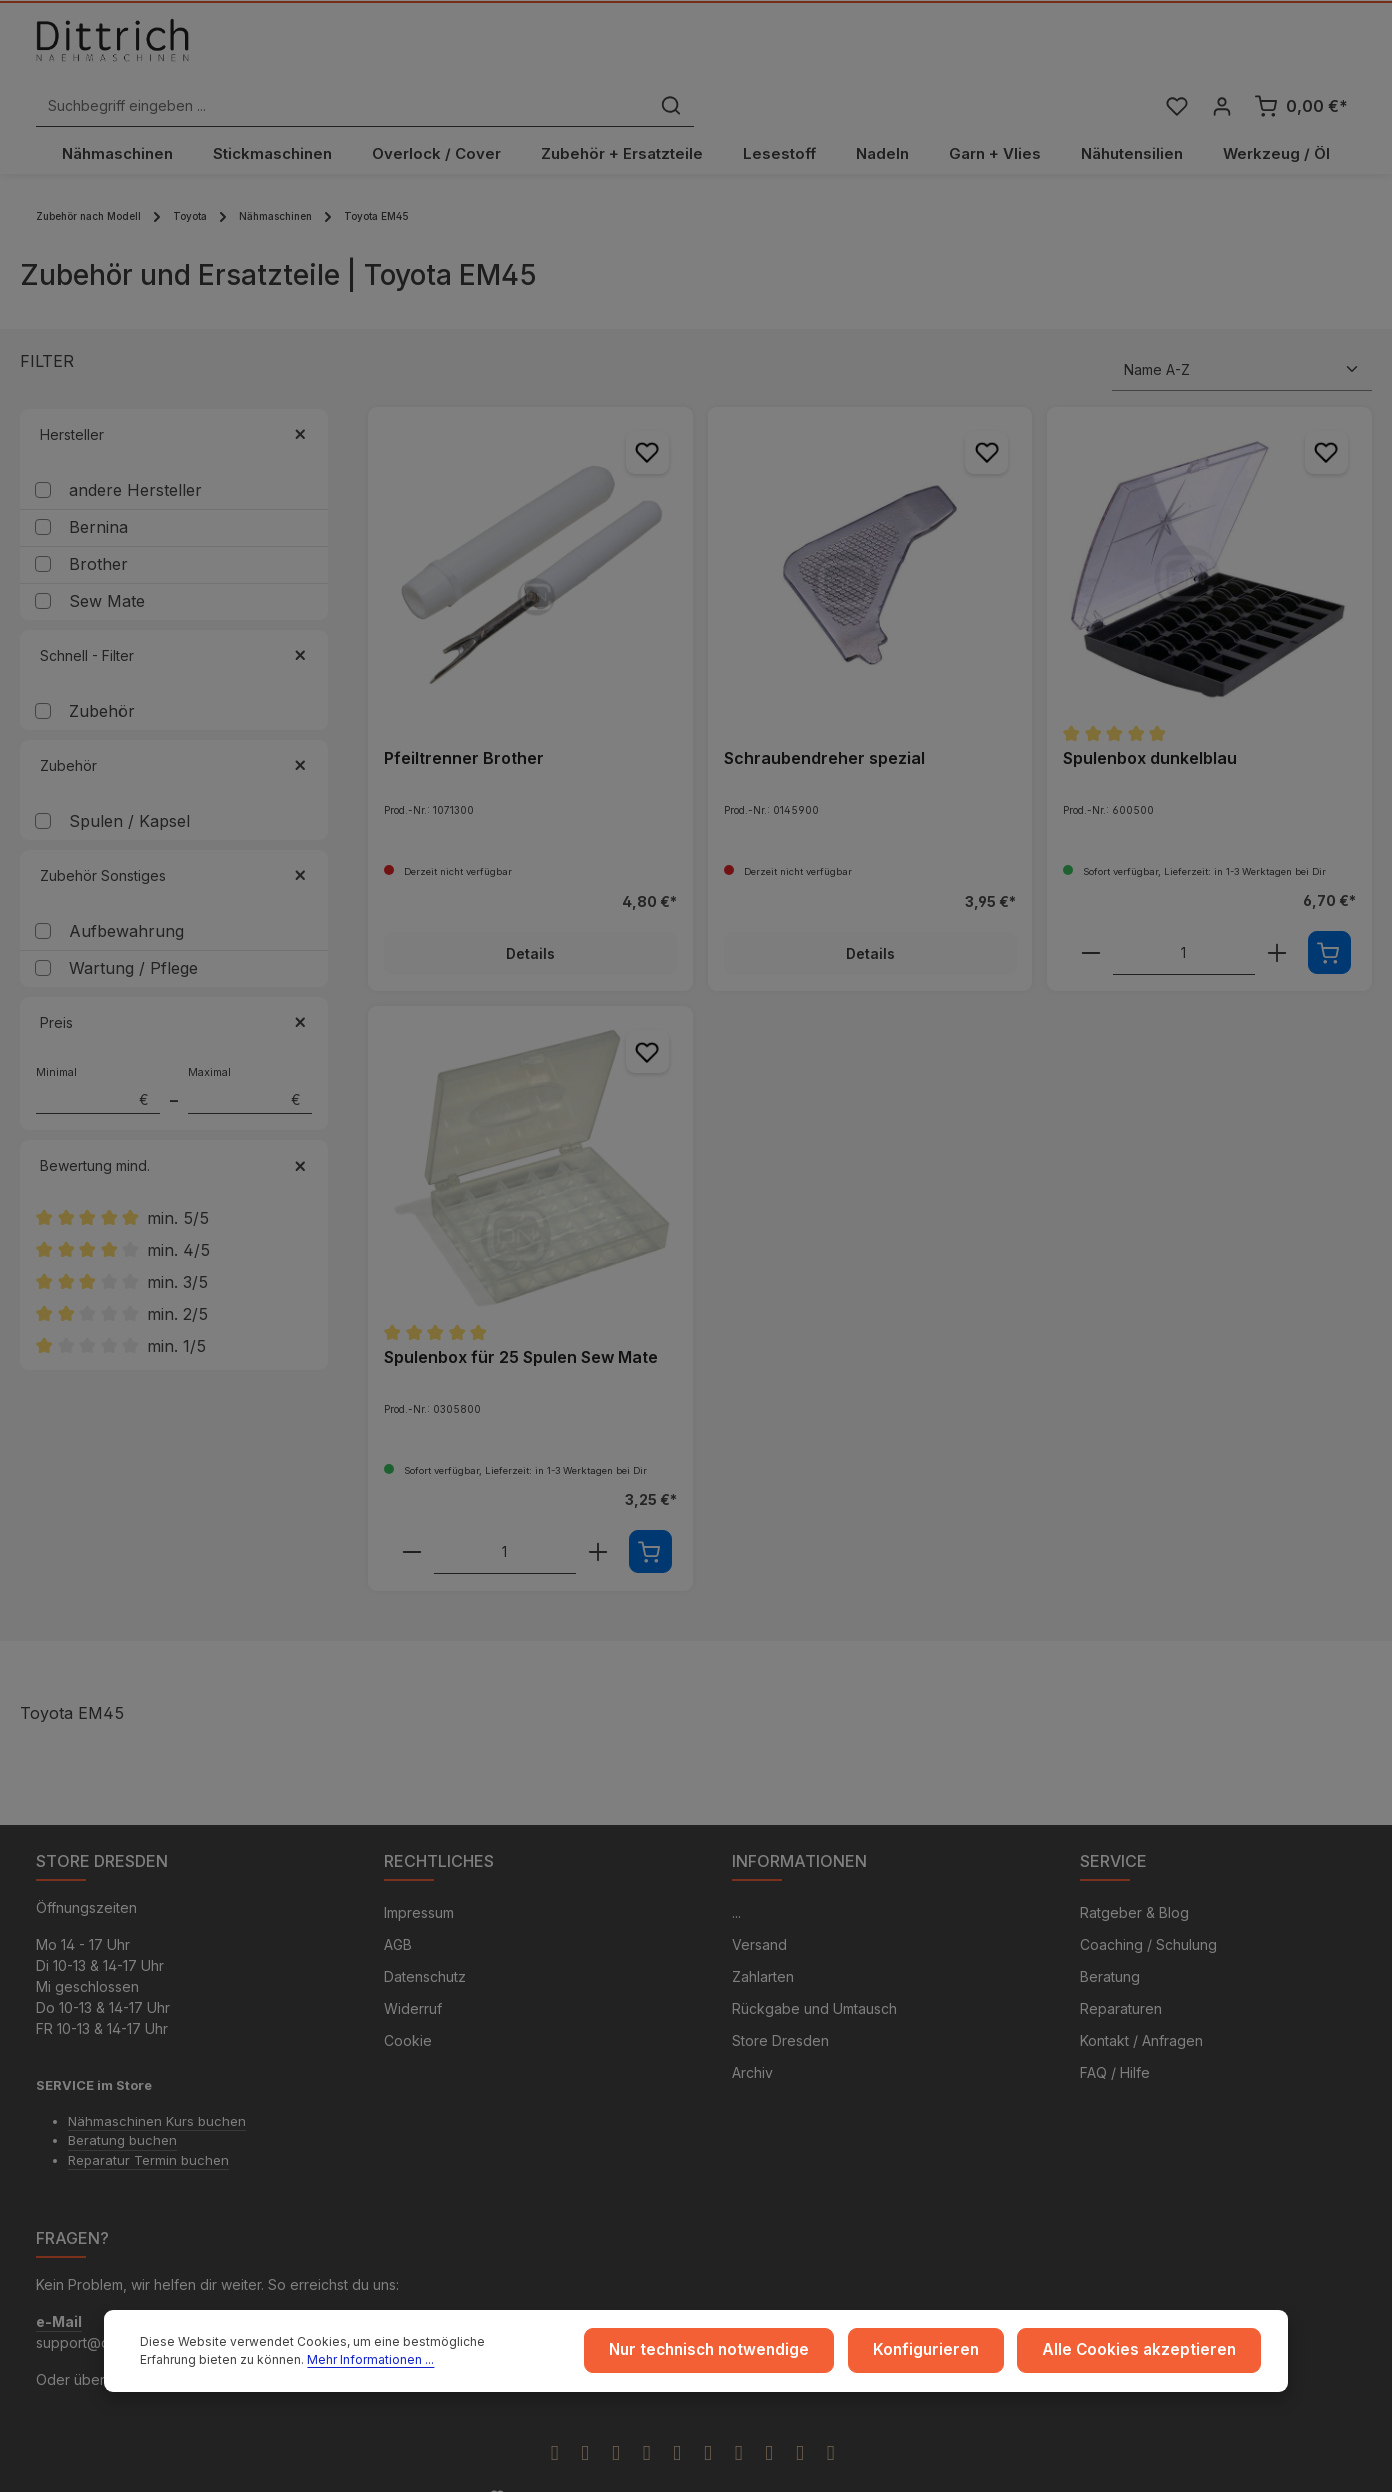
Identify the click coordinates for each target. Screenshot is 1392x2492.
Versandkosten (1011, 2468)
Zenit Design (661, 2469)
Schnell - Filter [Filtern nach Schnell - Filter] (174, 624)
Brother (98, 533)
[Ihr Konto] (1220, 53)
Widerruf (413, 1979)
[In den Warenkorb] (1329, 921)
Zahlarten (763, 1947)
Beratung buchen (122, 2111)
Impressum (419, 1883)
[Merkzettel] (1173, 53)
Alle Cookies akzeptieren (1150, 2354)
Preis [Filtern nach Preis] (174, 991)
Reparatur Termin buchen (148, 2131)
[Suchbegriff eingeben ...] (673, 53)
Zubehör (102, 680)
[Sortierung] (1242, 339)
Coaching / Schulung (1148, 1915)
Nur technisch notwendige (753, 2354)
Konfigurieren (955, 2354)
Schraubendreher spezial (824, 726)
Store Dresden (780, 2011)
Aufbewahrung (126, 900)
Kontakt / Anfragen (1141, 2011)
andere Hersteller (135, 459)
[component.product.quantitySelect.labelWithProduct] (1184, 922)
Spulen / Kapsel (129, 790)
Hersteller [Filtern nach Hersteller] (174, 403)
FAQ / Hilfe (1115, 2043)
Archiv (752, 2043)
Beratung (1110, 1947)
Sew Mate (107, 570)
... (736, 1883)
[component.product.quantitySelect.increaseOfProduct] (1277, 922)
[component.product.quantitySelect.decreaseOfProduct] (1091, 922)
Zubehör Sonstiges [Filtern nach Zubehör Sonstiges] (174, 844)
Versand (759, 1915)
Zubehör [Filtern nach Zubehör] (174, 734)
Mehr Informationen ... (270, 2363)
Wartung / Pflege (133, 937)
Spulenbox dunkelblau (1150, 726)
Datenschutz (425, 1947)
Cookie (408, 2011)
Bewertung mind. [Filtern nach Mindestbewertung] (174, 1134)
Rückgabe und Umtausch (814, 1979)
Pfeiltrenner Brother (464, 726)
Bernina (98, 496)
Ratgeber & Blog (1134, 1883)
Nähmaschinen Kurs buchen (157, 2092)
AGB (398, 1915)
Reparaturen (1121, 1979)
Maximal (250, 1059)
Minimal (98, 1059)
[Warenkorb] (1301, 53)
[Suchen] (1002, 53)
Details (530, 922)
